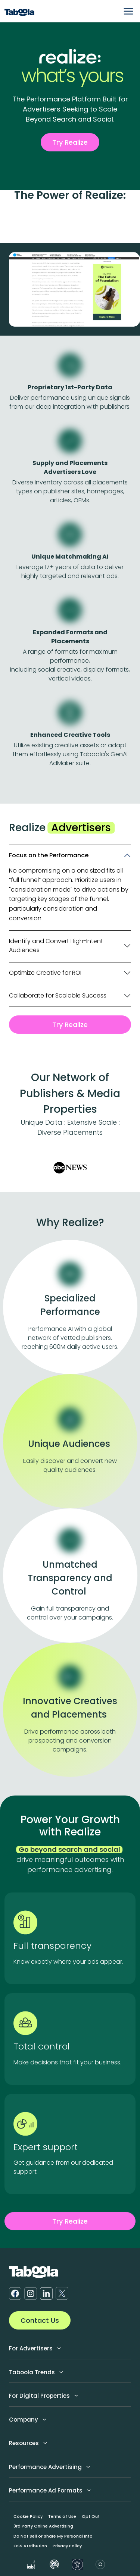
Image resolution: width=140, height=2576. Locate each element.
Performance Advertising (49, 2467)
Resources (28, 2443)
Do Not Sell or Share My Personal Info (53, 2536)
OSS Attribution (30, 2546)
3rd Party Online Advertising (43, 2526)
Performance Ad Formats (50, 2490)
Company (27, 2419)
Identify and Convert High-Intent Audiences (56, 945)
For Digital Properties (43, 2396)
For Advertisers (35, 2348)
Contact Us (40, 2320)
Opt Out (91, 2516)
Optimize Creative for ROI (45, 972)
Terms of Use (62, 2516)
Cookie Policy (28, 2516)
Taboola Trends (36, 2372)
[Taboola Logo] (19, 11)
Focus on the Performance (48, 855)
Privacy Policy (67, 2546)
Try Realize (70, 142)
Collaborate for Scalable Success (57, 995)
